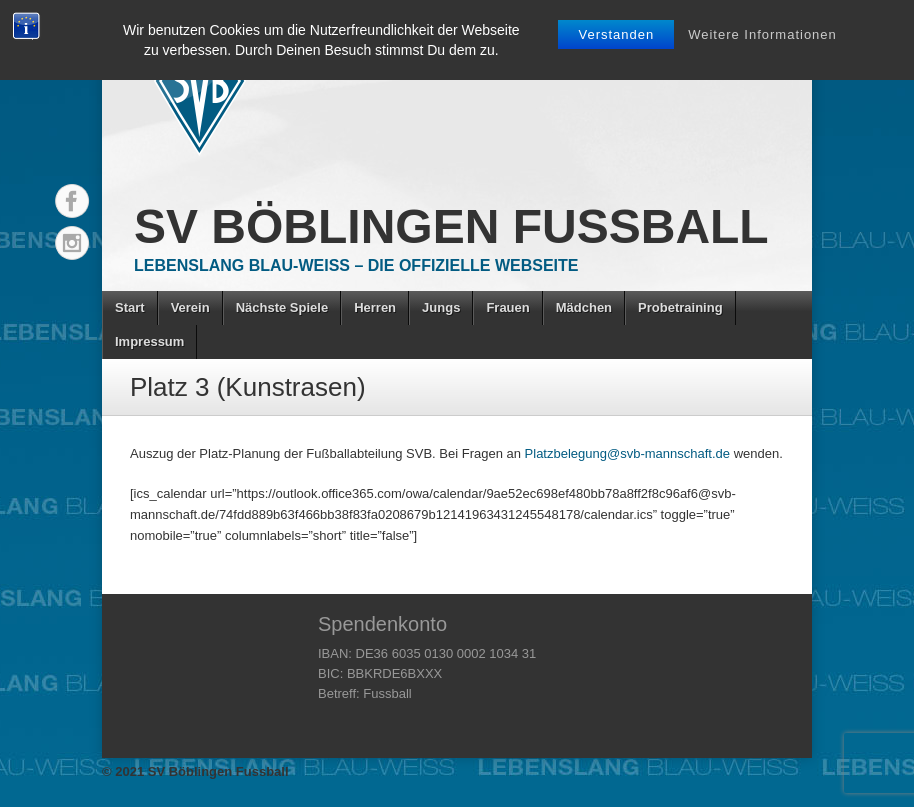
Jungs (441, 307)
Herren (375, 307)
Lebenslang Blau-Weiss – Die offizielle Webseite (356, 265)
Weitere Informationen (762, 34)
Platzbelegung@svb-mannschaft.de (627, 453)
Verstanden (616, 34)
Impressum (149, 341)
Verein (190, 307)
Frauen (507, 307)
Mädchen (584, 307)
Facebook (72, 201)
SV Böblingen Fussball (451, 226)
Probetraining (680, 307)
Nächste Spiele (282, 307)
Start (130, 307)
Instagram (72, 243)
